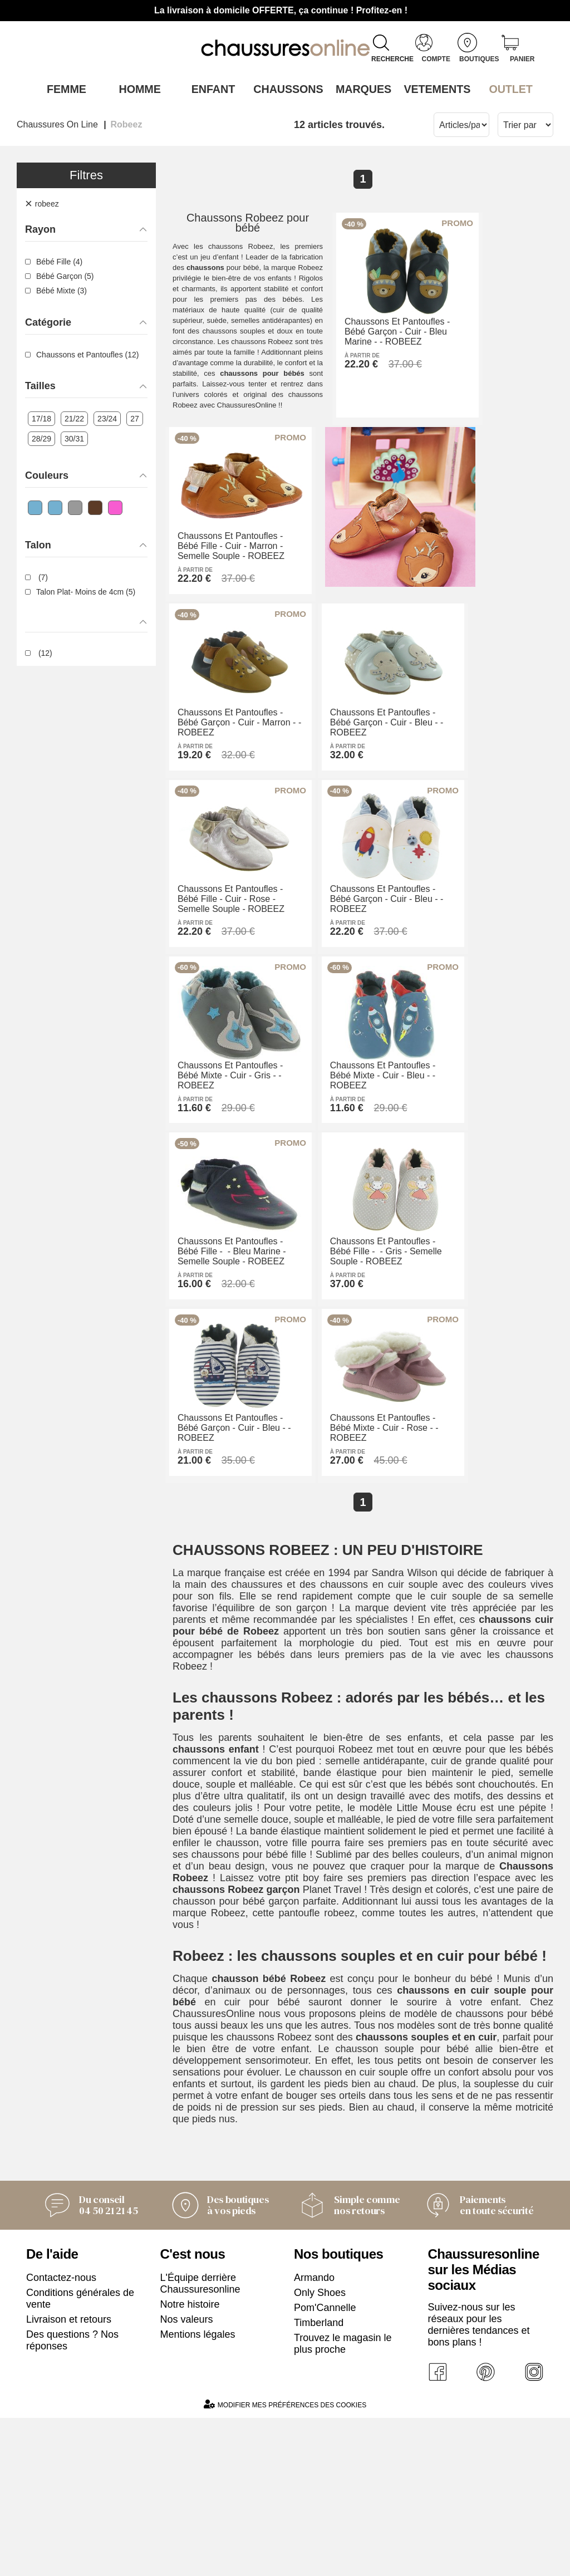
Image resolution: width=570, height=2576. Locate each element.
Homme (137, 88)
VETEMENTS (433, 88)
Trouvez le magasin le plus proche (342, 2498)
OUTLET (507, 88)
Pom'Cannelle (325, 2462)
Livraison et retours (68, 2474)
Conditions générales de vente (80, 2453)
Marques (359, 88)
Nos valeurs (186, 2474)
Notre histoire (190, 2459)
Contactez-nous (61, 2432)
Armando (314, 2432)
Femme (63, 88)
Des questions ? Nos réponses (72, 2495)
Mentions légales (197, 2489)
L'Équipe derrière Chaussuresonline (200, 2438)
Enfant (211, 88)
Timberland (318, 2477)
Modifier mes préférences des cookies (285, 2562)
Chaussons (285, 88)
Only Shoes (320, 2447)
